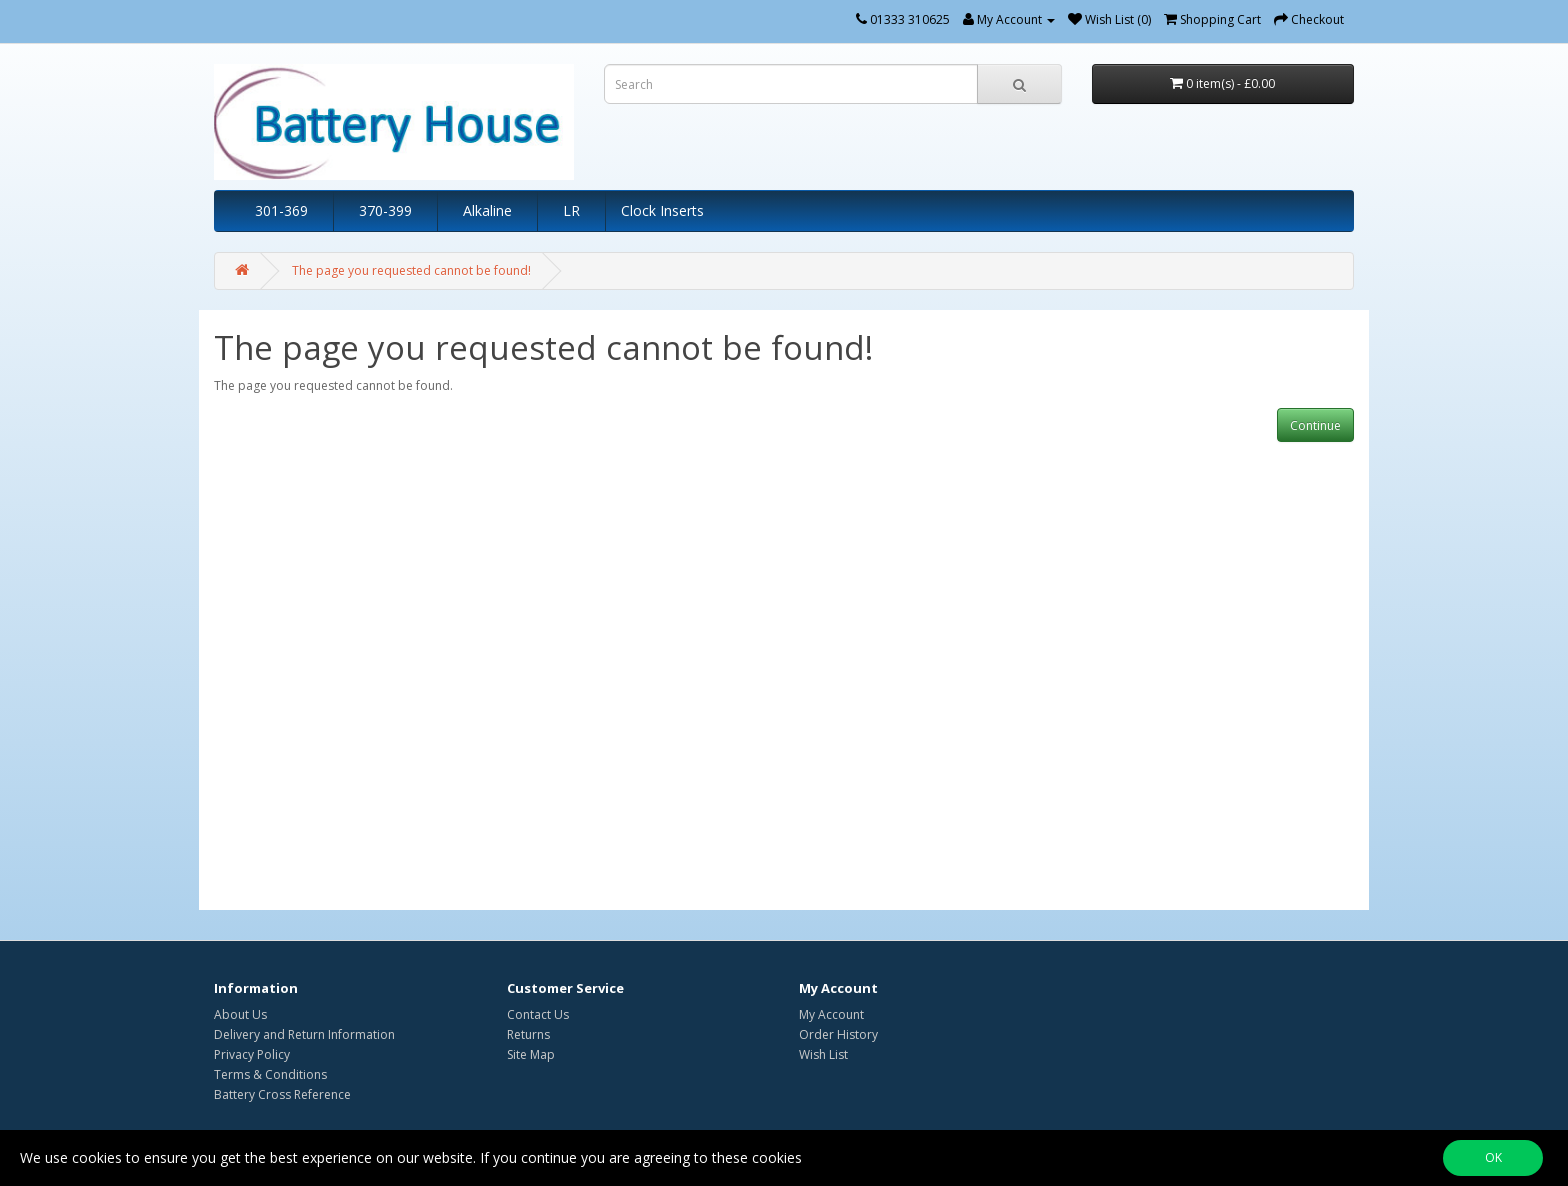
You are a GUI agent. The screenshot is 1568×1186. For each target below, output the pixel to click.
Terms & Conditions (270, 1074)
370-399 (385, 210)
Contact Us (538, 1014)
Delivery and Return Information (304, 1034)
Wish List (823, 1054)
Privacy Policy (252, 1054)
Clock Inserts (662, 210)
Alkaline (487, 210)
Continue (1315, 425)
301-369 (281, 210)
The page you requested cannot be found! (411, 270)
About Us (240, 1014)
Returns (528, 1034)
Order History (838, 1034)
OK (1493, 1157)
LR (571, 210)
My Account (831, 1014)
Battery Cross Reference (282, 1094)
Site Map (531, 1054)
